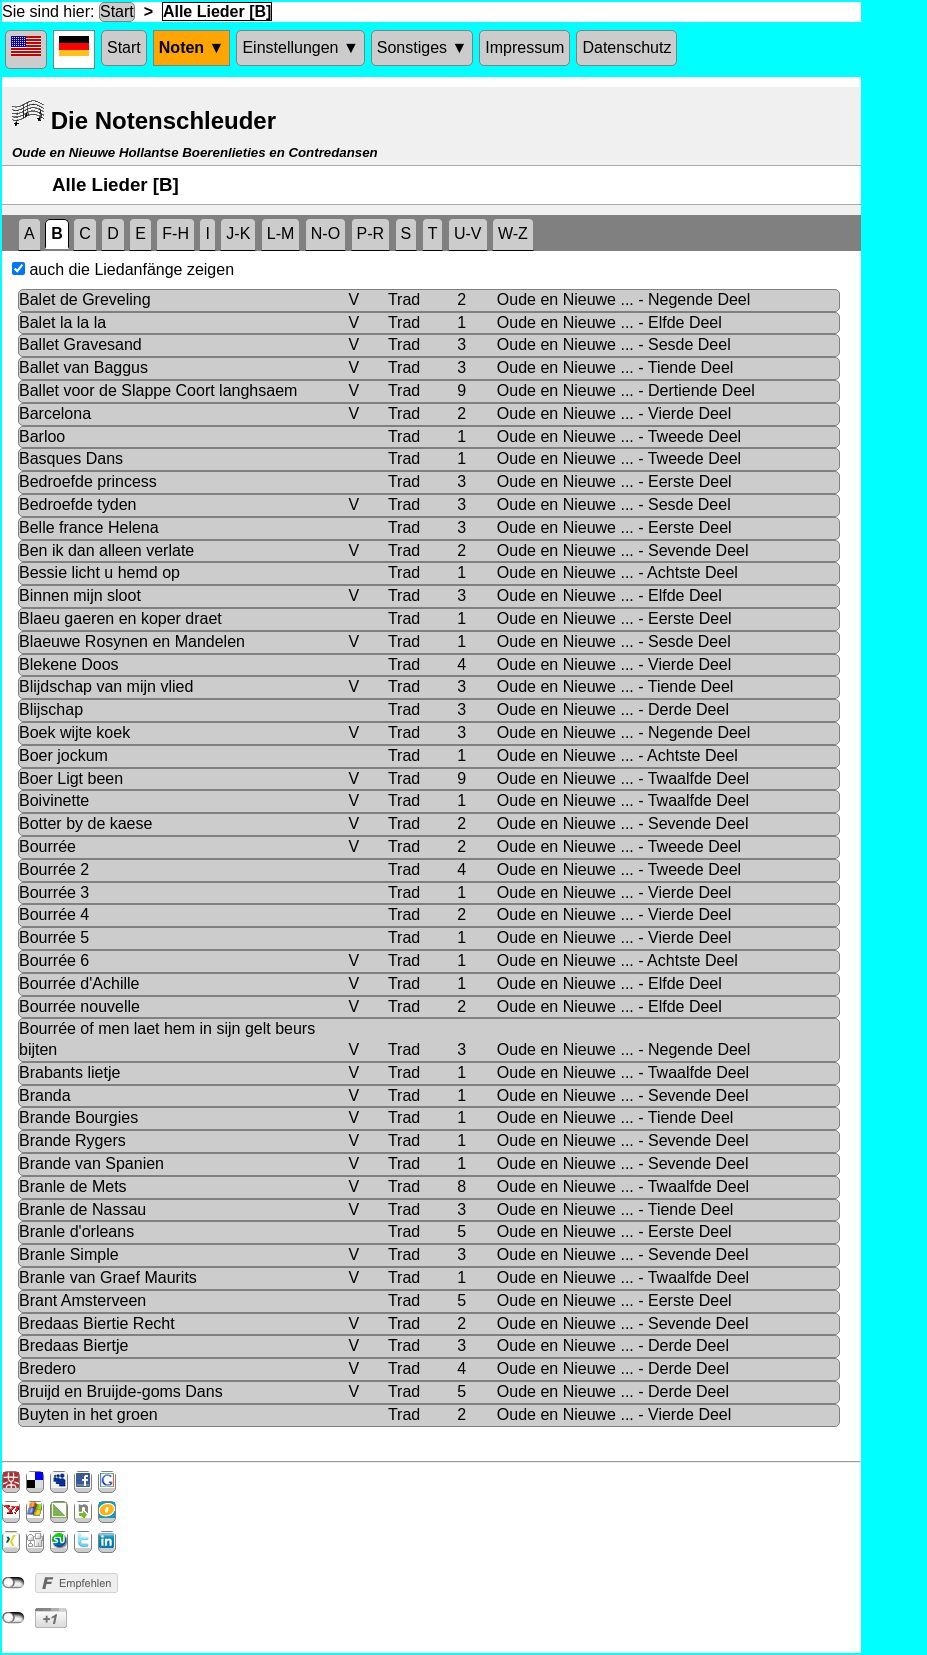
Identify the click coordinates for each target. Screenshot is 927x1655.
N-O (325, 233)
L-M (281, 233)
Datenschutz (626, 47)
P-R (371, 233)
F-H (175, 233)
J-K (238, 233)
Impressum (524, 47)
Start (117, 11)
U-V (468, 233)
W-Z (513, 233)
